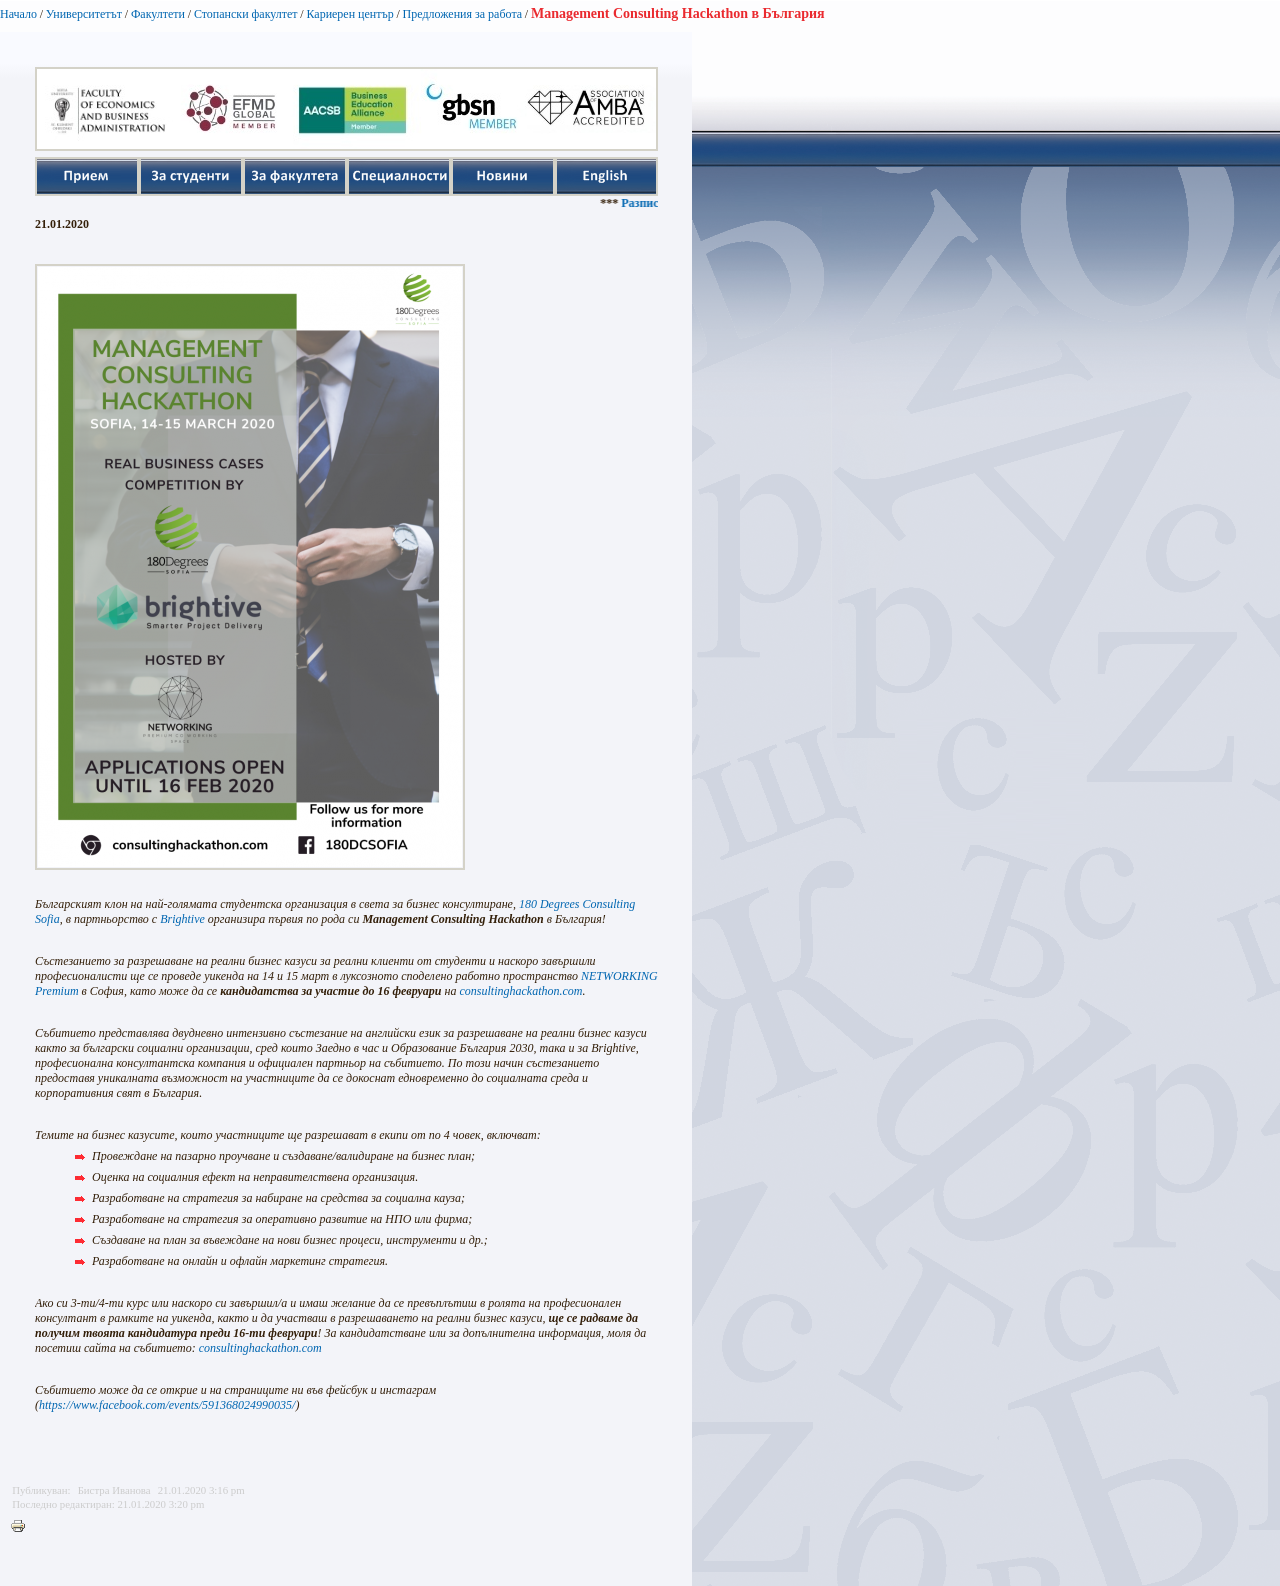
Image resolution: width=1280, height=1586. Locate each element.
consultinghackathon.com (260, 1348)
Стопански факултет (246, 14)
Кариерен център (349, 14)
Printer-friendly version (23, 1527)
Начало (18, 14)
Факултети (158, 14)
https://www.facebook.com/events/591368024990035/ (167, 1405)
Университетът (84, 14)
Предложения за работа (463, 14)
